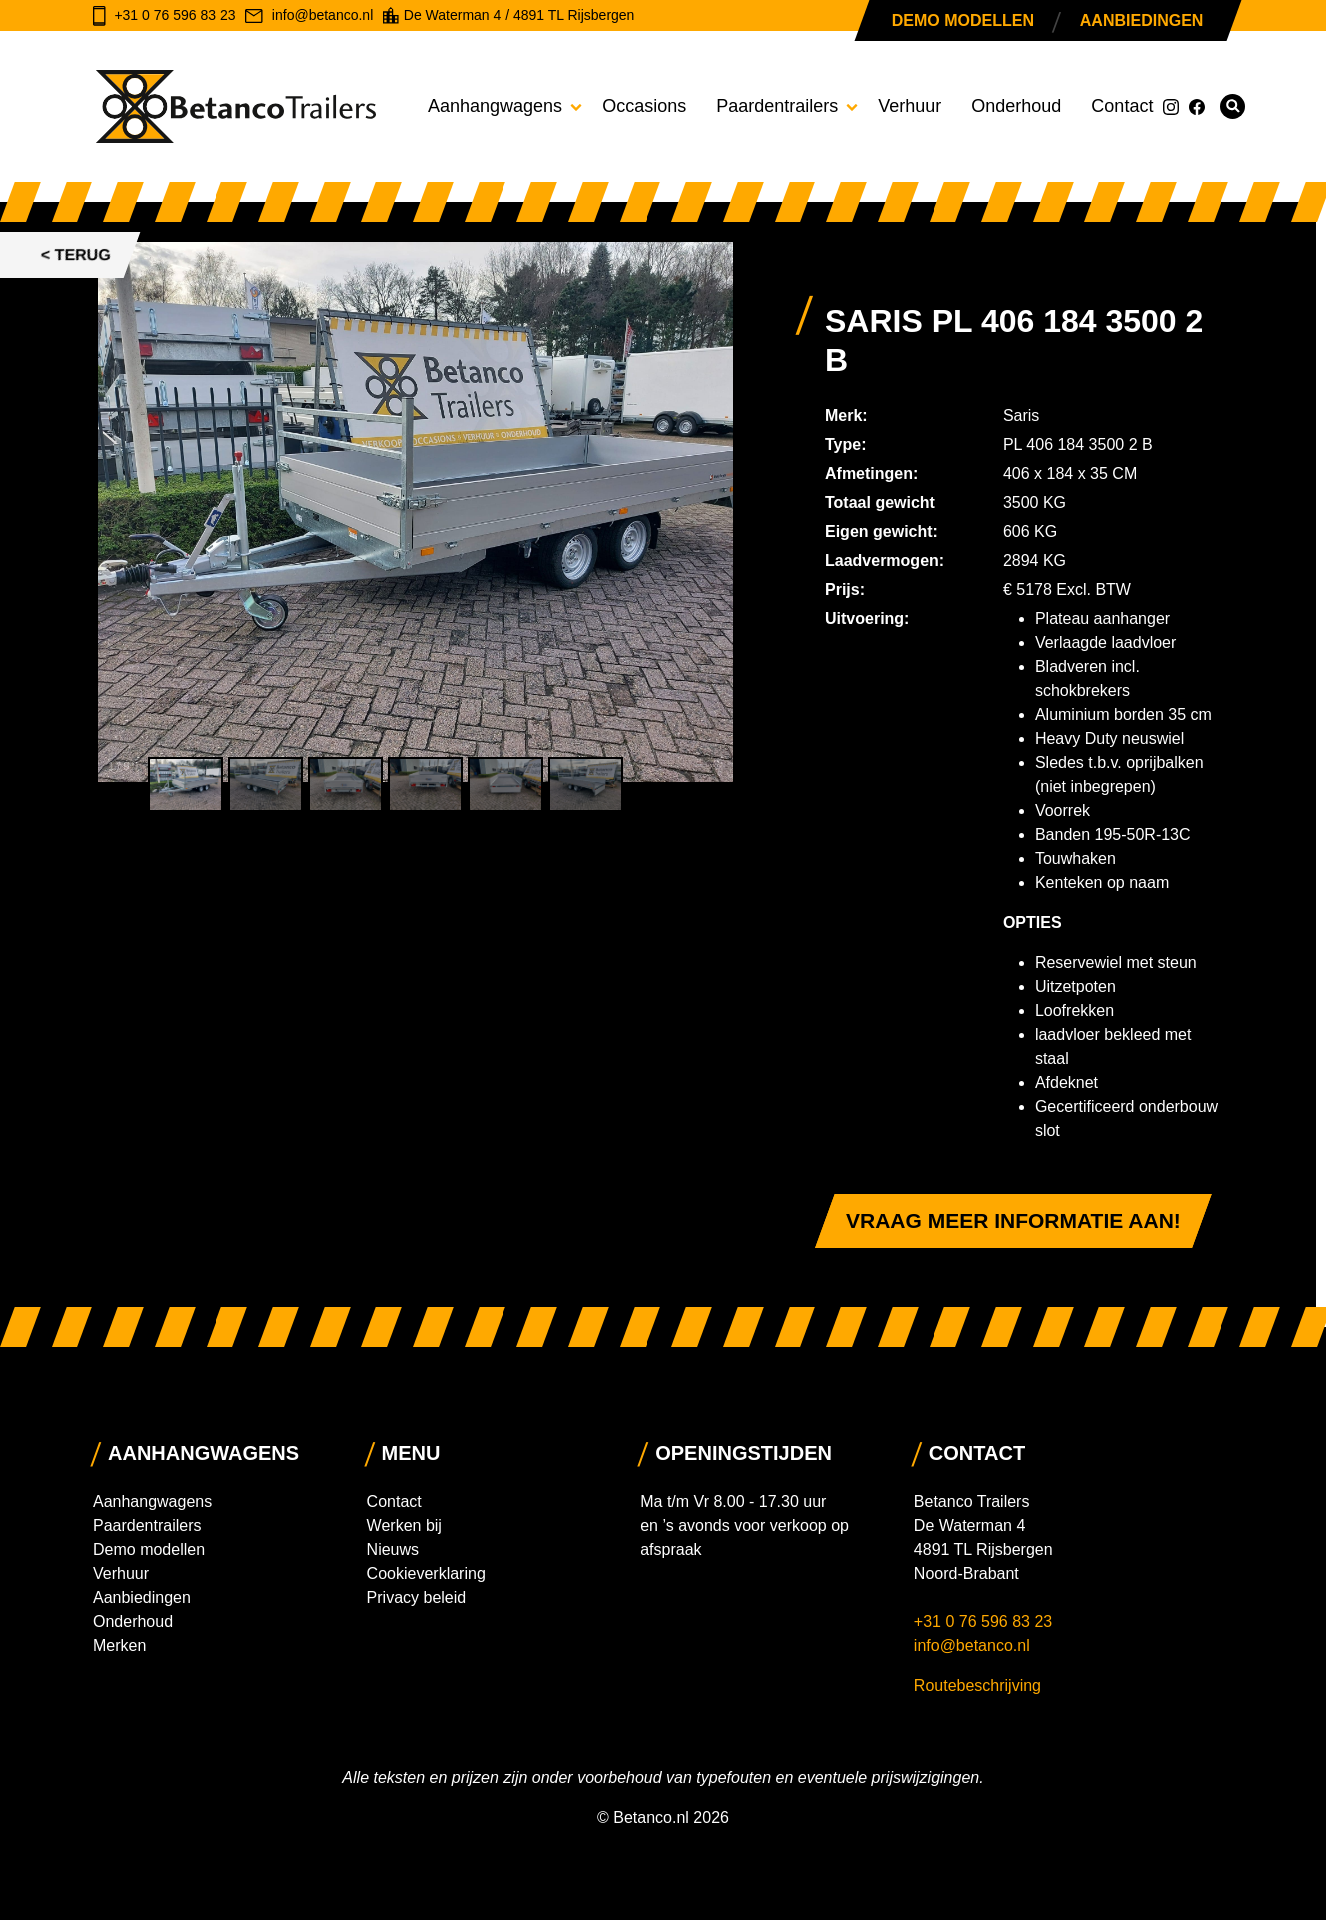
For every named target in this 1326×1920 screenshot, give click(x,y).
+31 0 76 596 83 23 (985, 1621)
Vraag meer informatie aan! (1013, 1220)
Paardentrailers (777, 106)
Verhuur (909, 106)
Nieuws (393, 1549)
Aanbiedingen (1141, 20)
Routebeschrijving (977, 1685)
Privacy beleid (417, 1597)
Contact (1122, 106)
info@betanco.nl (972, 1645)
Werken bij (404, 1525)
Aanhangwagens (495, 106)
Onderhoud (1016, 106)
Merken (119, 1645)
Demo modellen (963, 20)
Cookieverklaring (426, 1573)
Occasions (644, 106)
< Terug (76, 254)
